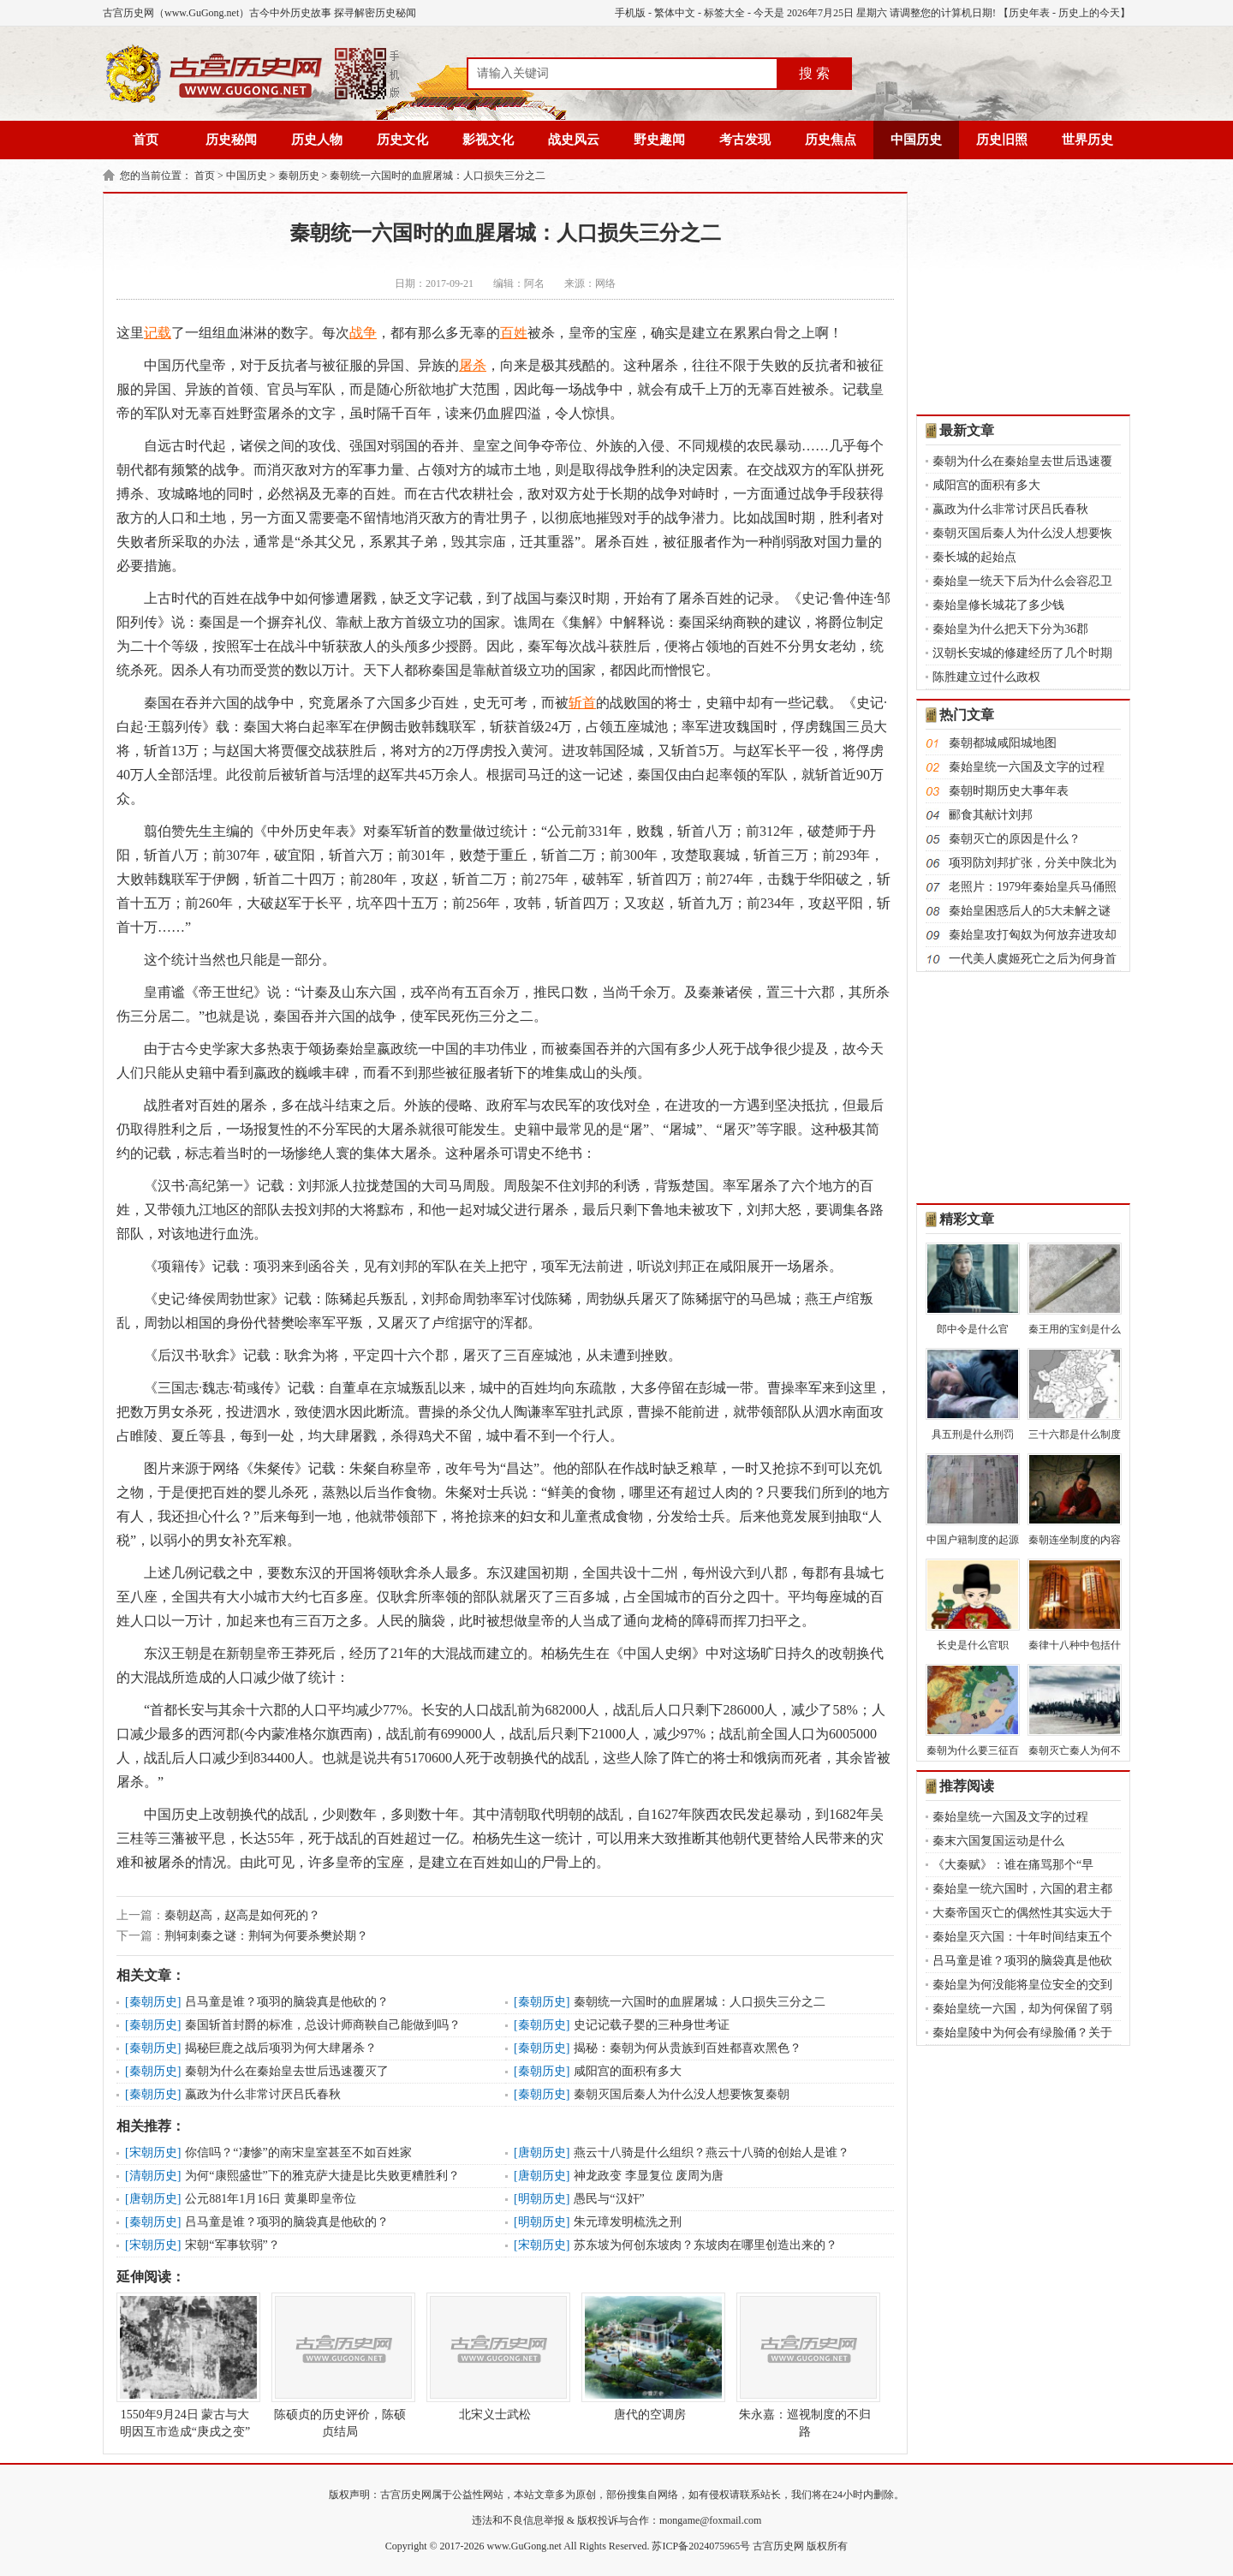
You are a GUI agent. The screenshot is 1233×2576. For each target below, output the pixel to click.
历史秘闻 (231, 139)
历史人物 (316, 139)
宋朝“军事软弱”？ (232, 2245)
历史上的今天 (1089, 13)
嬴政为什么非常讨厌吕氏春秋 (263, 2094)
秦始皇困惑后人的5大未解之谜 (1030, 910)
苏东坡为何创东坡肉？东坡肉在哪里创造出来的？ (705, 2245)
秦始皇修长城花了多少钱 (998, 605)
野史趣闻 (659, 139)
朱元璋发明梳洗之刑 (628, 2221)
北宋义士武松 (494, 2357)
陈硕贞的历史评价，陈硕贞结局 (339, 2365)
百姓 (513, 332)
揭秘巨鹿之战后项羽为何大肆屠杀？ (281, 2048)
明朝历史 (542, 2198)
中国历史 (916, 139)
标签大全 (724, 13)
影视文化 (488, 139)
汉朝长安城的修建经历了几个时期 (1022, 653)
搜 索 (814, 73)
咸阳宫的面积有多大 (628, 2071)
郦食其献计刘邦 (991, 814)
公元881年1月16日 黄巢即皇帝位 (270, 2198)
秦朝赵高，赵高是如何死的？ (242, 1915)
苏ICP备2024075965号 (701, 2546)
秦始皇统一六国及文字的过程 (1027, 766)
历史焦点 (830, 139)
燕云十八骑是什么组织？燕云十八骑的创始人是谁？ (711, 2152)
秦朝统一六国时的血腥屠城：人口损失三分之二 (437, 176)
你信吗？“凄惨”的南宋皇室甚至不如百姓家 (298, 2152)
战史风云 (573, 139)
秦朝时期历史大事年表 (1009, 790)
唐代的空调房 (649, 2357)
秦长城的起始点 (974, 557)
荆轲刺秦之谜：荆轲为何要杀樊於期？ (266, 1935)
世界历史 (1087, 139)
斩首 (582, 702)
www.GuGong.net (524, 2546)
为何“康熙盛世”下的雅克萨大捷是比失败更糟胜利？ (322, 2175)
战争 (363, 332)
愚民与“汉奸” (609, 2198)
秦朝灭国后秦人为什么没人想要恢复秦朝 (681, 2094)
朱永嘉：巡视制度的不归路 (804, 2365)
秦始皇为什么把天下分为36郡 (1010, 629)
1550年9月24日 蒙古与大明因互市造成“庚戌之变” (184, 2365)
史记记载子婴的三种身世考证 (652, 2024)
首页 (145, 139)
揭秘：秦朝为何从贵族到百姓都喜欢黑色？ (687, 2048)
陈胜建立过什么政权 (986, 677)
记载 (157, 332)
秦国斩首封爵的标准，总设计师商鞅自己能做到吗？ (323, 2024)
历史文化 (402, 139)
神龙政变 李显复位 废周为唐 (649, 2175)
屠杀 (472, 365)
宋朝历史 (153, 2152)
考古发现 (745, 139)
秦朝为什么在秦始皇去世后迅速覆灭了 (287, 2071)
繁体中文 (674, 13)
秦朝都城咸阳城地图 (1003, 742)
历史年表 (1029, 13)
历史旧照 (1002, 139)
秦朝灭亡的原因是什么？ (1015, 838)
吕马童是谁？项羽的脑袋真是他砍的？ (287, 2001)
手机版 (630, 13)
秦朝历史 (298, 176)
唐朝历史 (542, 2152)
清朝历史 (153, 2175)
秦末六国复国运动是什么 (998, 1840)
